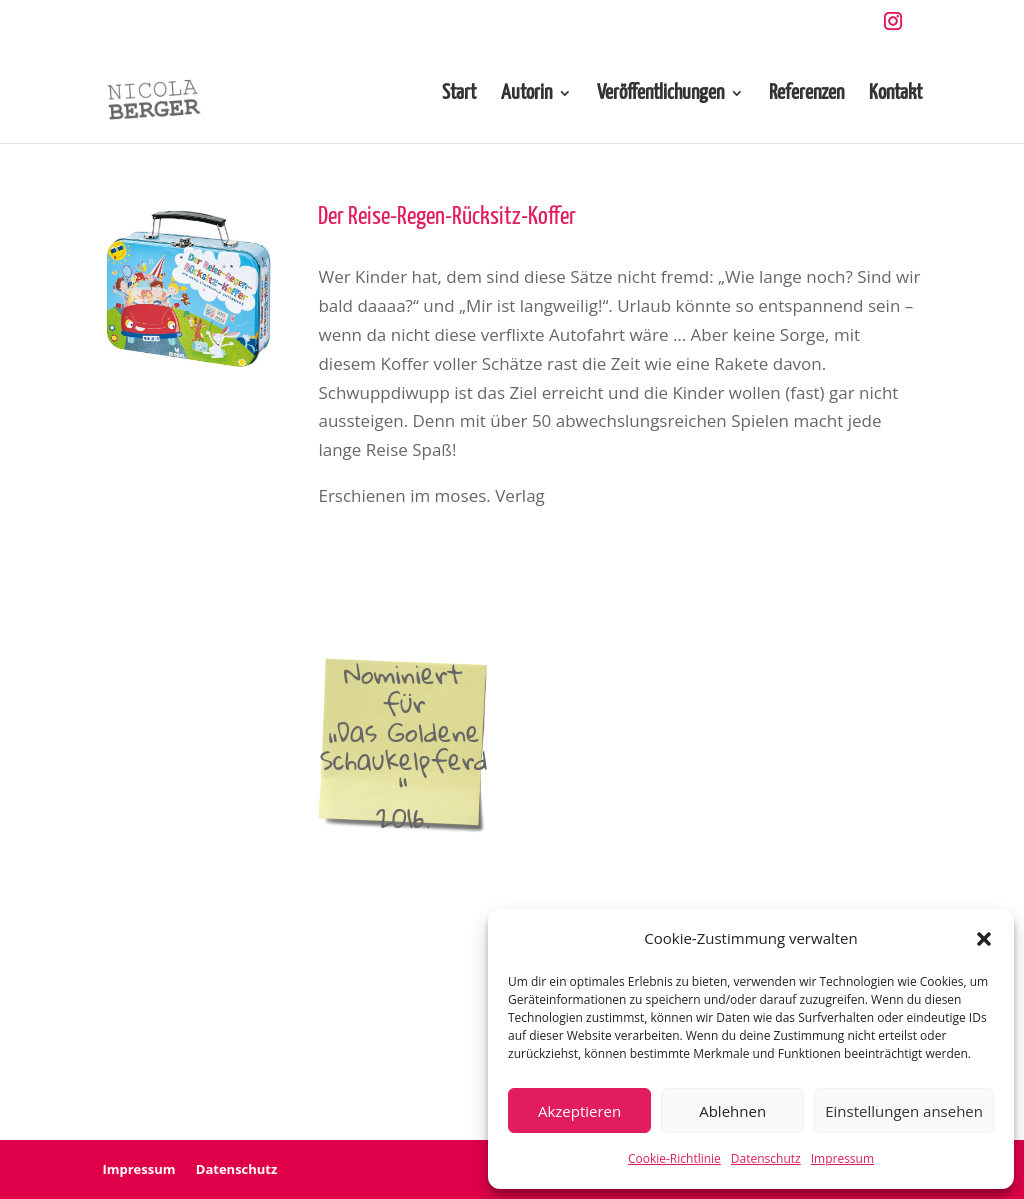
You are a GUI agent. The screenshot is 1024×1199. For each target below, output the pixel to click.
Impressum (842, 1158)
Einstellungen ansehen (904, 1111)
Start (459, 94)
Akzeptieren (579, 1111)
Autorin (526, 94)
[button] (984, 939)
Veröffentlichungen (660, 94)
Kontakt (895, 94)
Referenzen (806, 94)
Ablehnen (732, 1111)
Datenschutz (766, 1158)
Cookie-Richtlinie (674, 1158)
